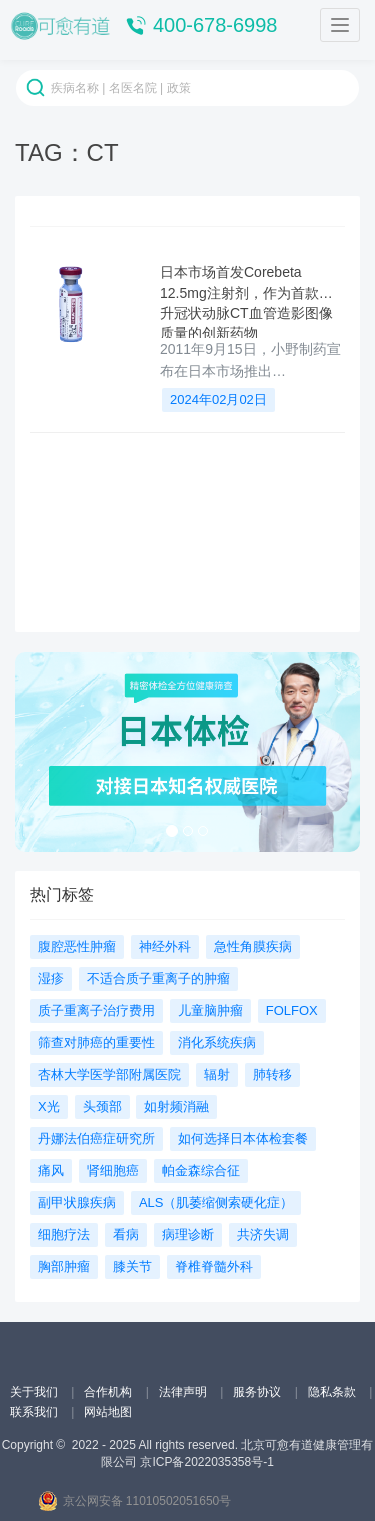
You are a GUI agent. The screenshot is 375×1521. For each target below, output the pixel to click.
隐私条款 (333, 1392)
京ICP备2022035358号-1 (206, 1462)
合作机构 (109, 1392)
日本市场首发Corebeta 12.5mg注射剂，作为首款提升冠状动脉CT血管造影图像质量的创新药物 (246, 301)
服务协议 (258, 1392)
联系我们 (35, 1412)
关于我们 (35, 1392)
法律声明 (184, 1392)
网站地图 (108, 1412)
